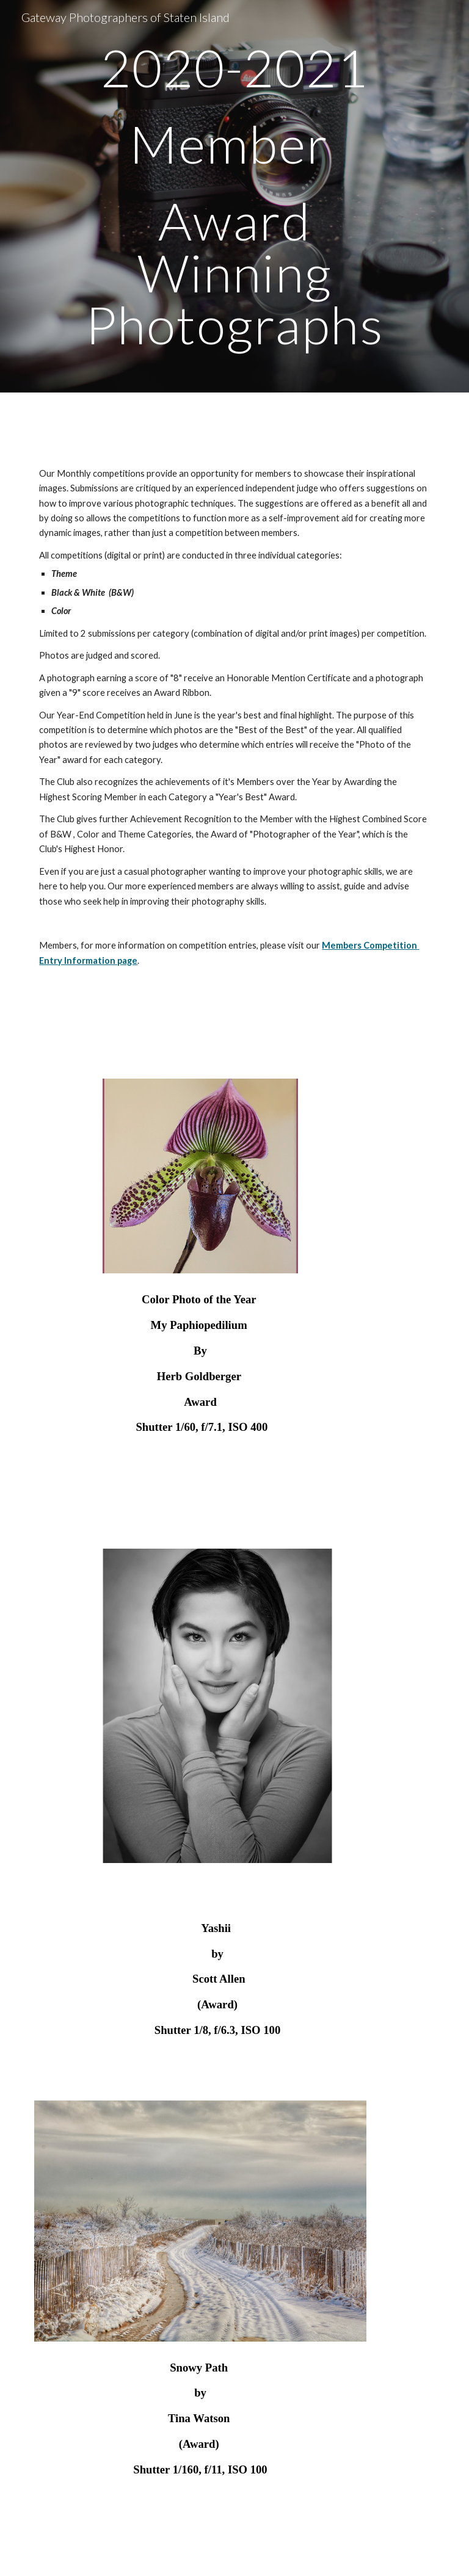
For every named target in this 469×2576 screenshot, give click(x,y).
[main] (234, 196)
